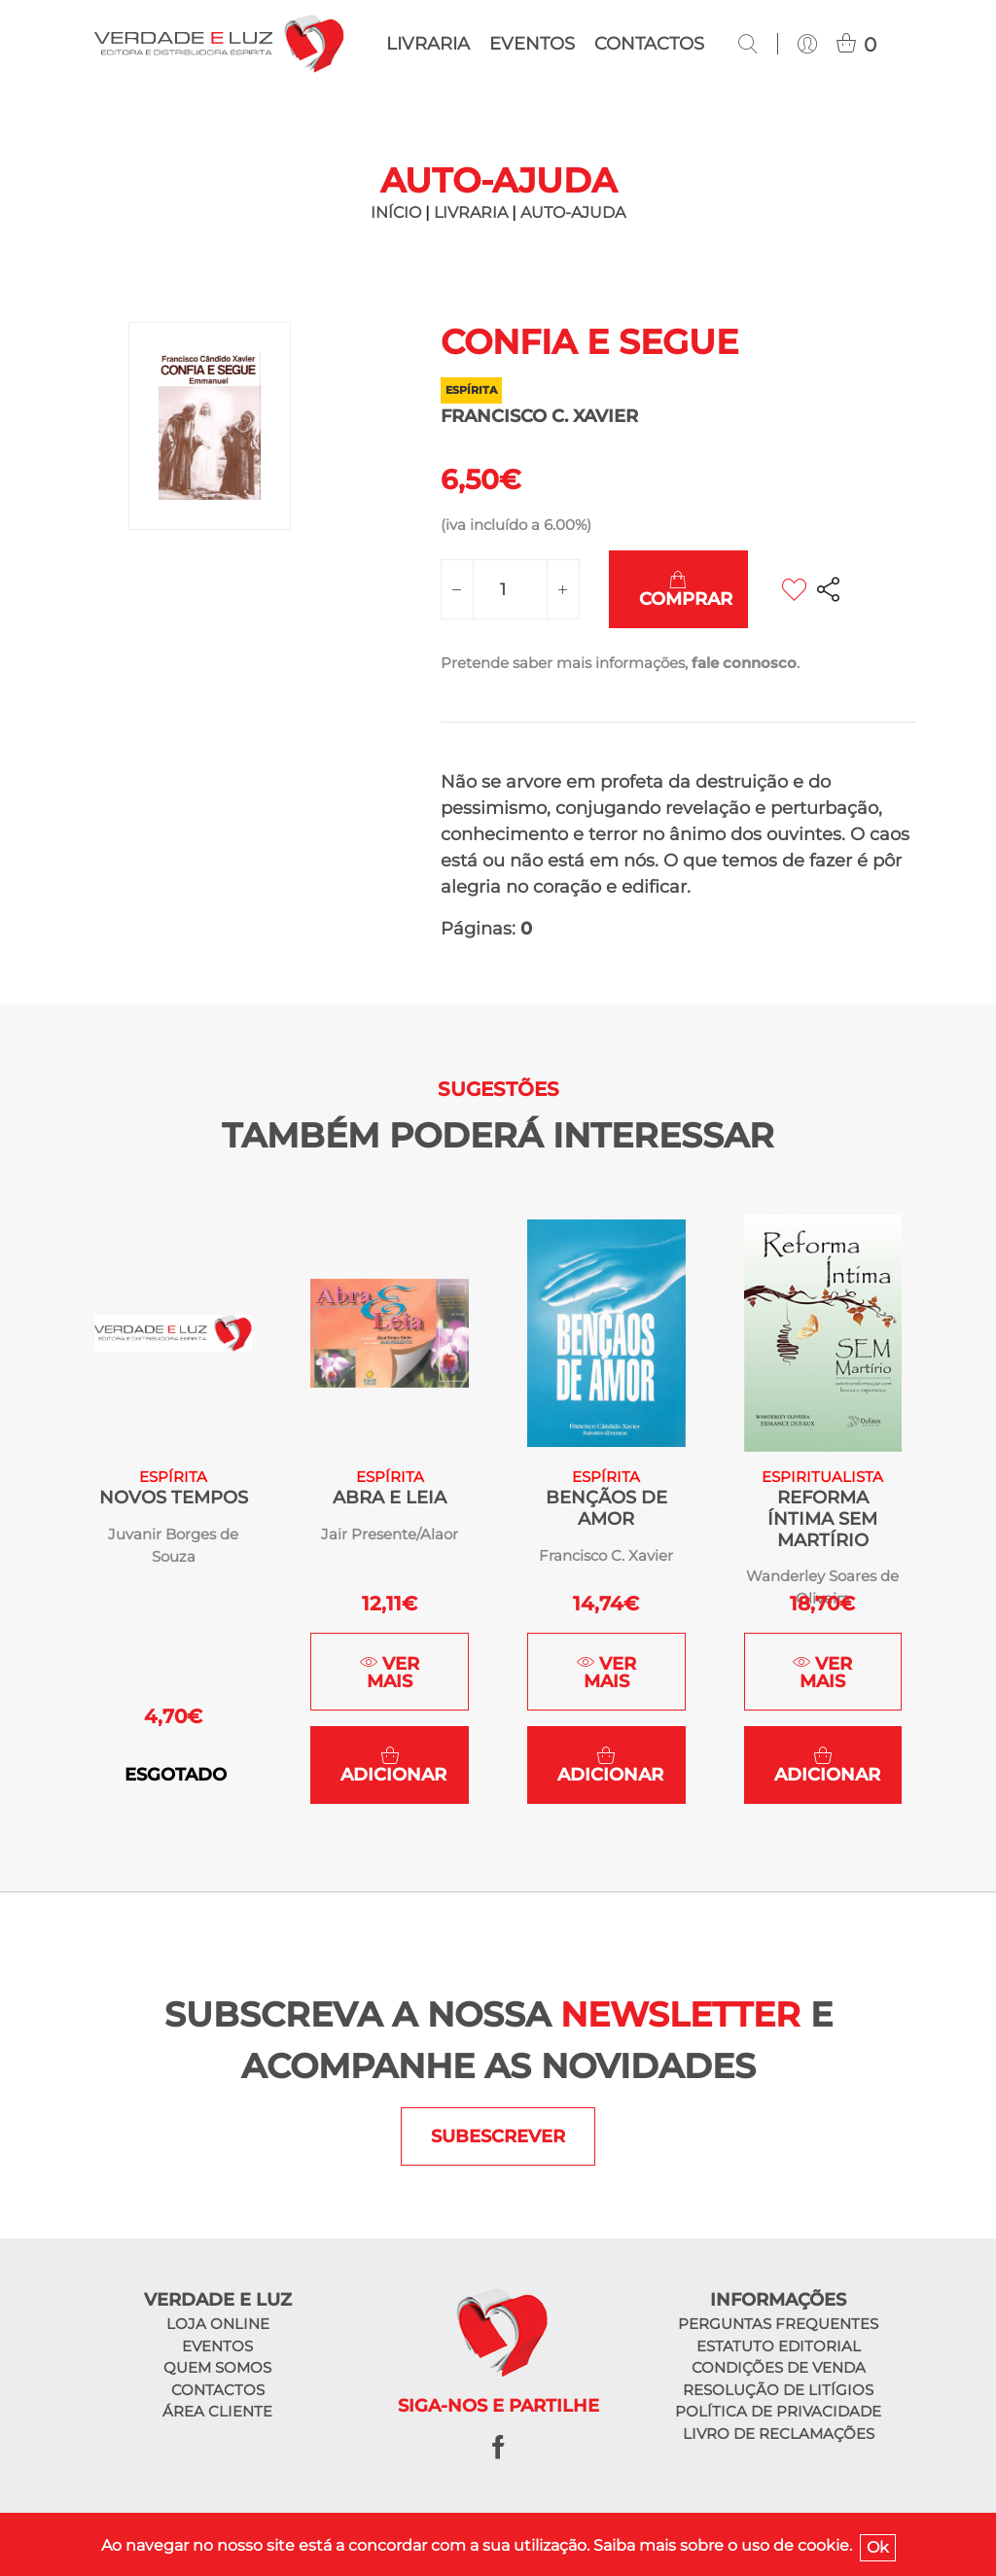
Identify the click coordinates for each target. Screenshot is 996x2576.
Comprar (685, 590)
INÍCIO (396, 212)
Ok (878, 2547)
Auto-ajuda (572, 212)
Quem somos (217, 2367)
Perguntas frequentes (778, 2323)
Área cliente (217, 2411)
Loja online (217, 2323)
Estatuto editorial (778, 2346)
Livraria (428, 43)
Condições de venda (779, 2367)
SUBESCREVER (498, 2136)
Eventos (532, 43)
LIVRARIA (471, 212)
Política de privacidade (778, 2411)
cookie (823, 2545)
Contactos (649, 43)
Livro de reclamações (778, 2433)
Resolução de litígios (778, 2390)
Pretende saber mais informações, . (620, 662)
